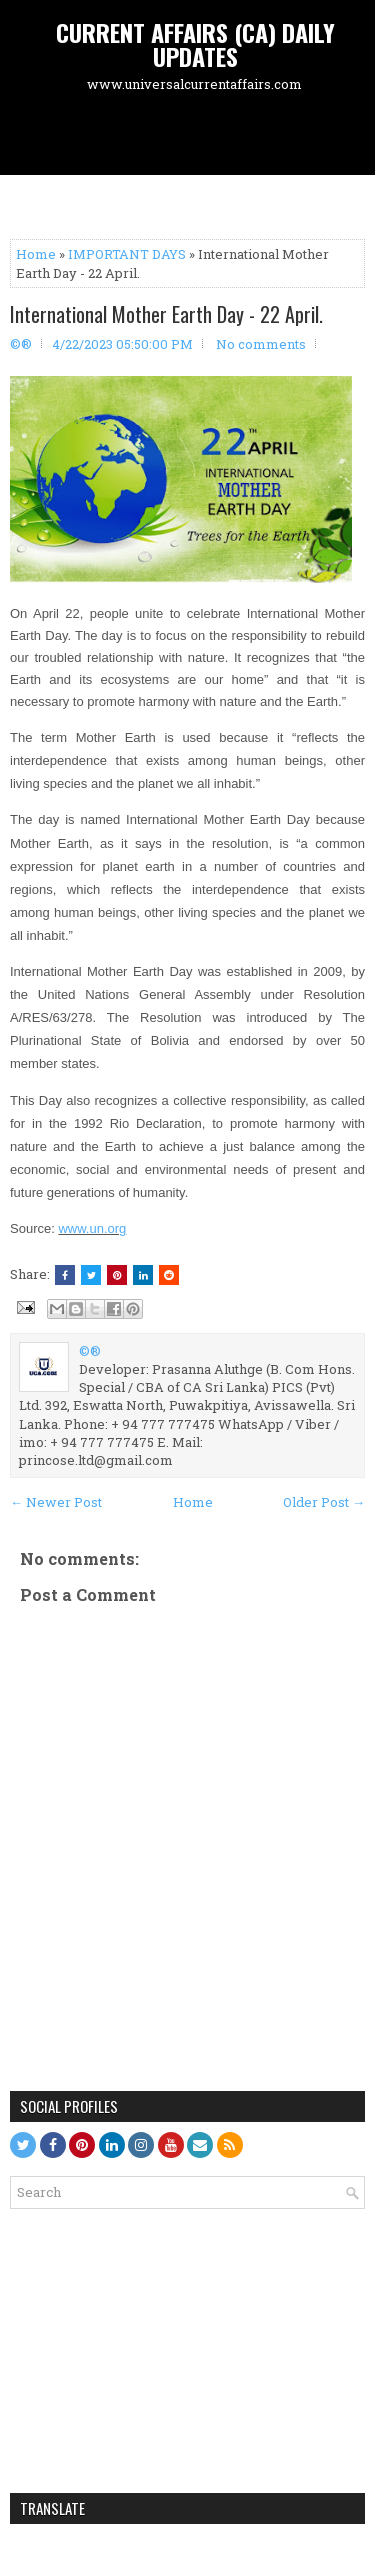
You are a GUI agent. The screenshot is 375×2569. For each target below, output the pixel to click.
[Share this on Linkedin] (143, 1275)
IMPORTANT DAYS (127, 254)
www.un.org (92, 1228)
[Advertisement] (192, 136)
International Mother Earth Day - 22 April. (166, 314)
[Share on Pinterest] (117, 1275)
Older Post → (324, 1502)
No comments (261, 344)
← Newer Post (56, 1502)
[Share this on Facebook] (65, 1275)
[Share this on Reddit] (169, 1275)
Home (36, 254)
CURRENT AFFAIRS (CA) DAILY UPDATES (195, 44)
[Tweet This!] (91, 1275)
